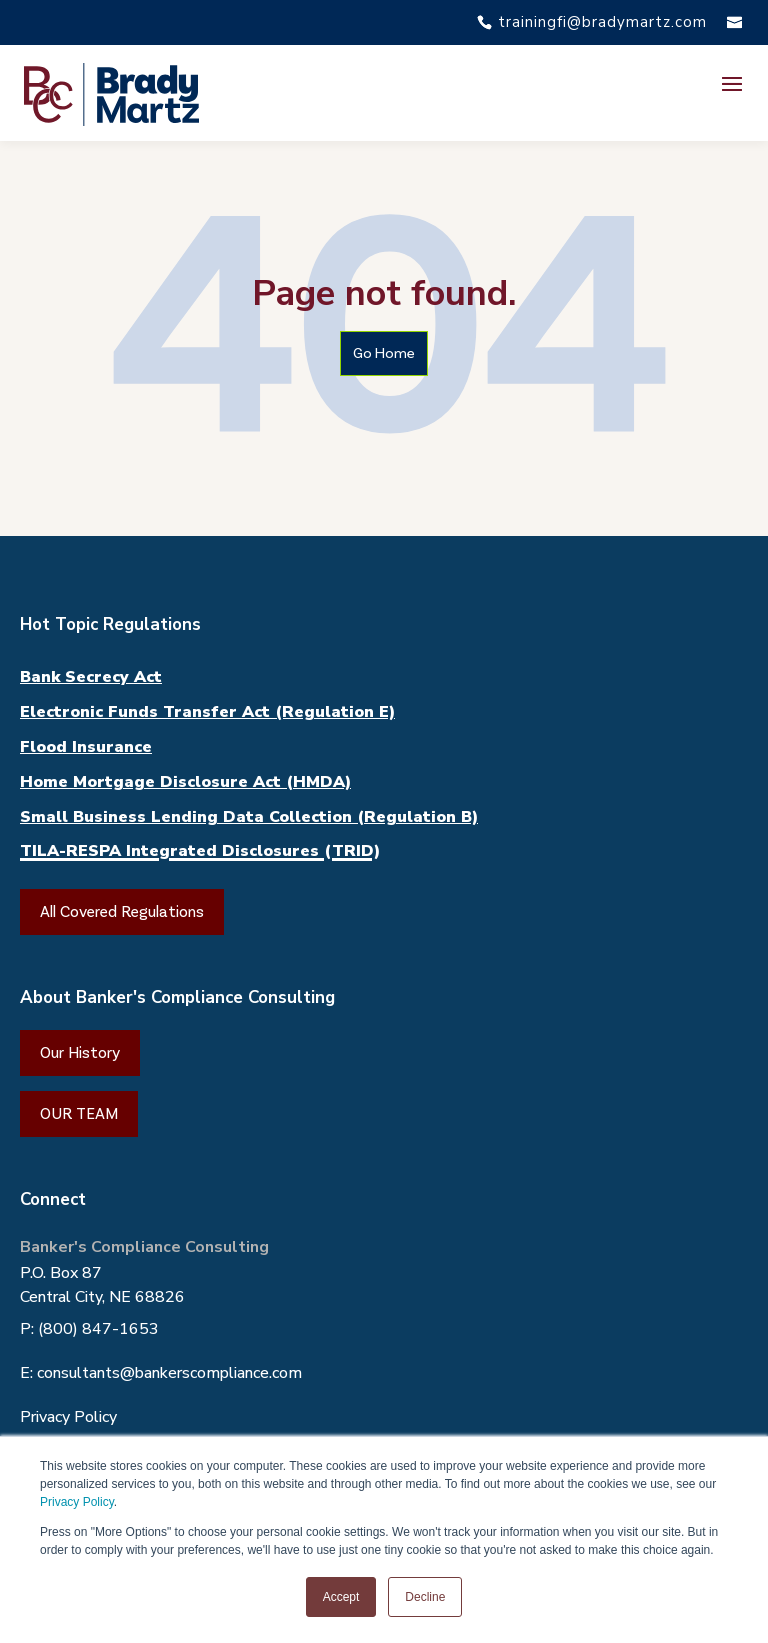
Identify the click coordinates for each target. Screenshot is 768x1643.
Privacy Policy (77, 1502)
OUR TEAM (79, 1113)
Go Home (384, 353)
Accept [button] (341, 1597)
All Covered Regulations (122, 911)
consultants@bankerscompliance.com (169, 1373)
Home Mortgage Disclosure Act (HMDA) (185, 782)
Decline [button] (425, 1597)
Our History (80, 1052)
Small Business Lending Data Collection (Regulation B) (249, 817)
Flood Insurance (86, 747)
